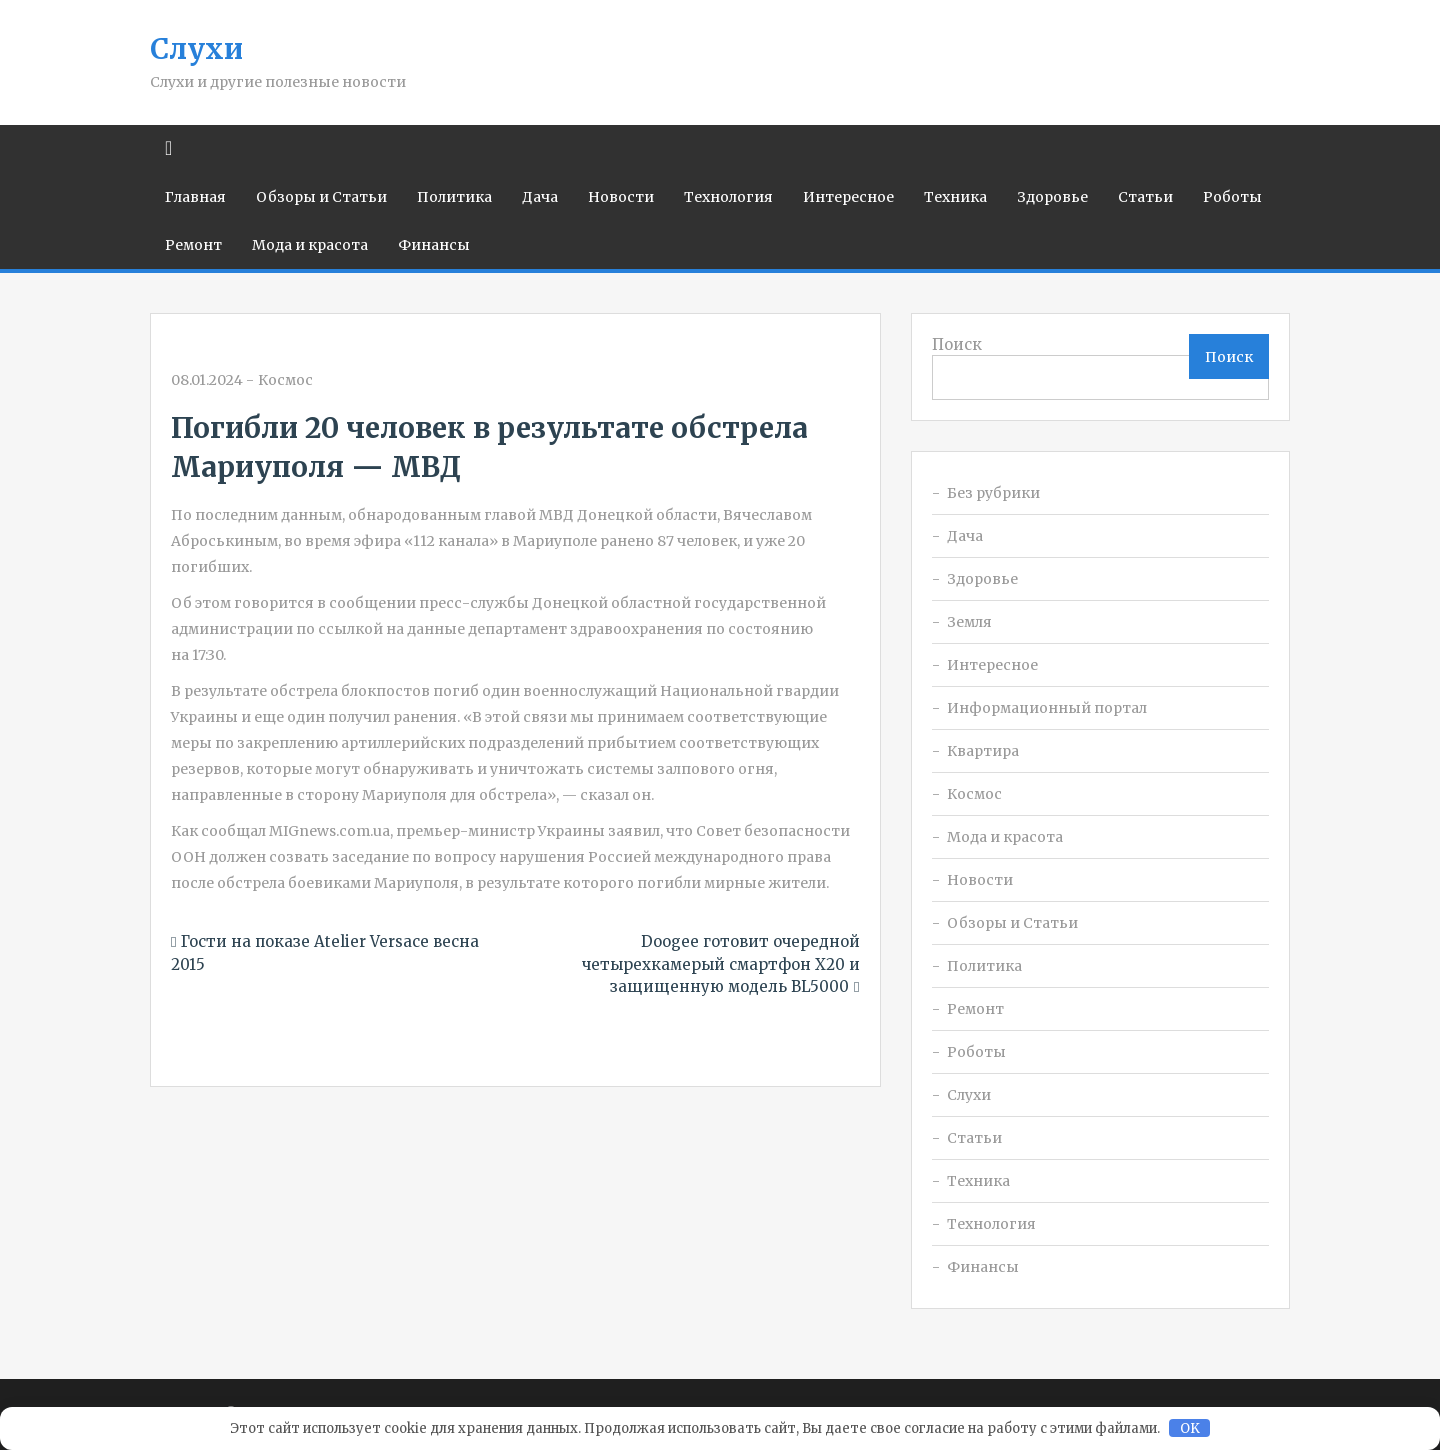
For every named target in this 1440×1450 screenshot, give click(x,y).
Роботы (1232, 197)
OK (1190, 1428)
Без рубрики (993, 493)
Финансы (434, 245)
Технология (728, 197)
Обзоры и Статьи (321, 197)
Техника (955, 197)
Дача (540, 197)
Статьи (1145, 197)
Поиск (957, 344)
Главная (195, 197)
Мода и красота (310, 245)
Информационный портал (1047, 708)
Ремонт (193, 245)
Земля (969, 622)
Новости (621, 197)
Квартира (983, 751)
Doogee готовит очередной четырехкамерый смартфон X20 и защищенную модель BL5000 (721, 964)
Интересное (848, 197)
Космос (285, 380)
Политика (454, 197)
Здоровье (1052, 197)
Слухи (196, 49)
